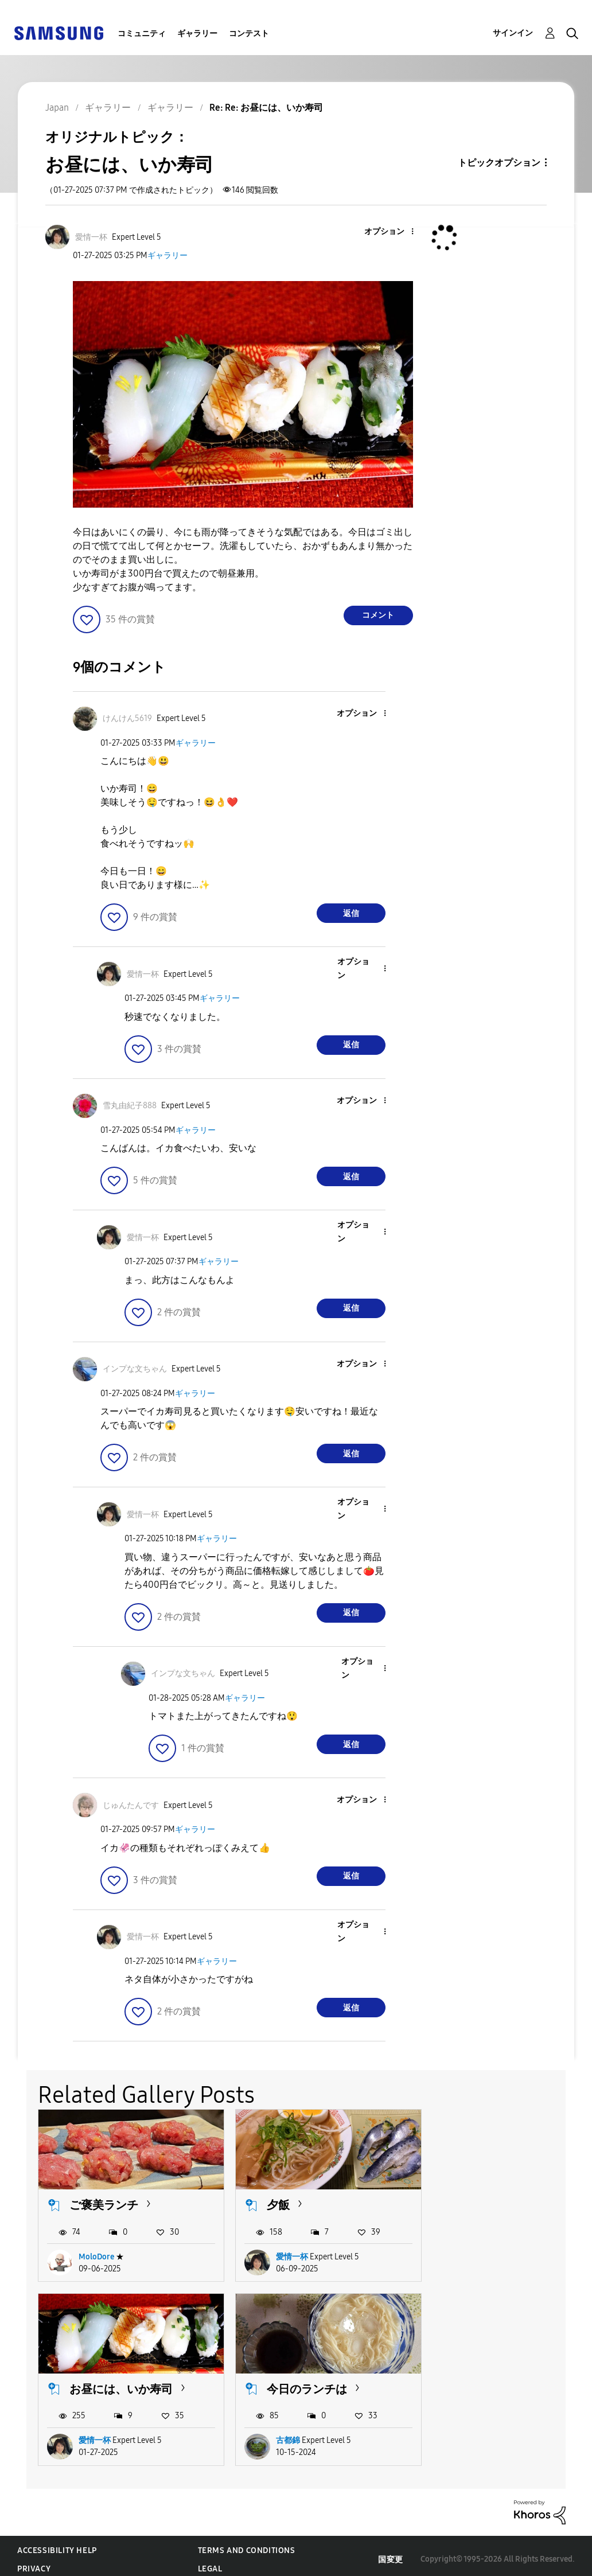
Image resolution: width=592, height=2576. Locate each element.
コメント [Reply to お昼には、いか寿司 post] (378, 615)
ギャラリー (197, 33)
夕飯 (270, 2201)
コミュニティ (142, 33)
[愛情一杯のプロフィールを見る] (91, 237)
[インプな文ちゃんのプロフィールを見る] (135, 1369)
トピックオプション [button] (499, 162)
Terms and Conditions (246, 2543)
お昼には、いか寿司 (499, 2201)
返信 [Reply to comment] (351, 913)
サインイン (513, 33)
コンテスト (249, 33)
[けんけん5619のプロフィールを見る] (127, 718)
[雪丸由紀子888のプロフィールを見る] (130, 1105)
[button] (393, 232)
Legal (210, 2562)
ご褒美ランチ (103, 2201)
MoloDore (96, 2253)
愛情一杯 (284, 2253)
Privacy (33, 2562)
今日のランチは (109, 2381)
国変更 (390, 2552)
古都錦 (91, 2433)
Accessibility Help (57, 2543)
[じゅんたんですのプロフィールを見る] (131, 1805)
